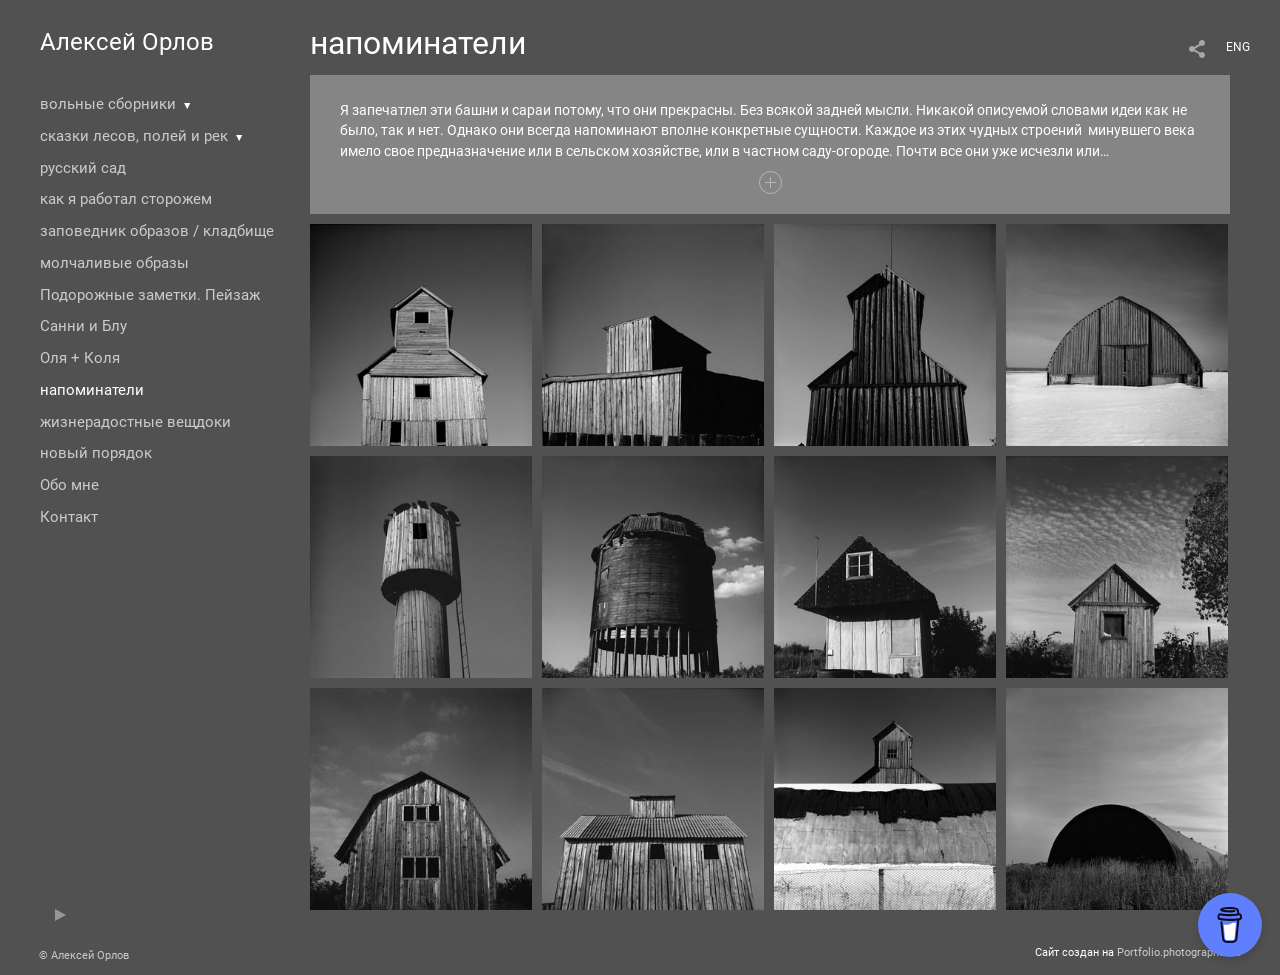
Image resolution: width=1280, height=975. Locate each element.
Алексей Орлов (127, 42)
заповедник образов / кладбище (157, 231)
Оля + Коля (80, 358)
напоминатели (92, 390)
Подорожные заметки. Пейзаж (150, 295)
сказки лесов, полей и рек (134, 136)
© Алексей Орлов (84, 955)
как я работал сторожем (126, 199)
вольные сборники (108, 104)
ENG (1238, 47)
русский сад (83, 168)
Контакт (69, 517)
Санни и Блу (83, 326)
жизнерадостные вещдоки (135, 422)
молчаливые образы (114, 263)
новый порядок (96, 453)
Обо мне (69, 485)
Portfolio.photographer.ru (1179, 952)
